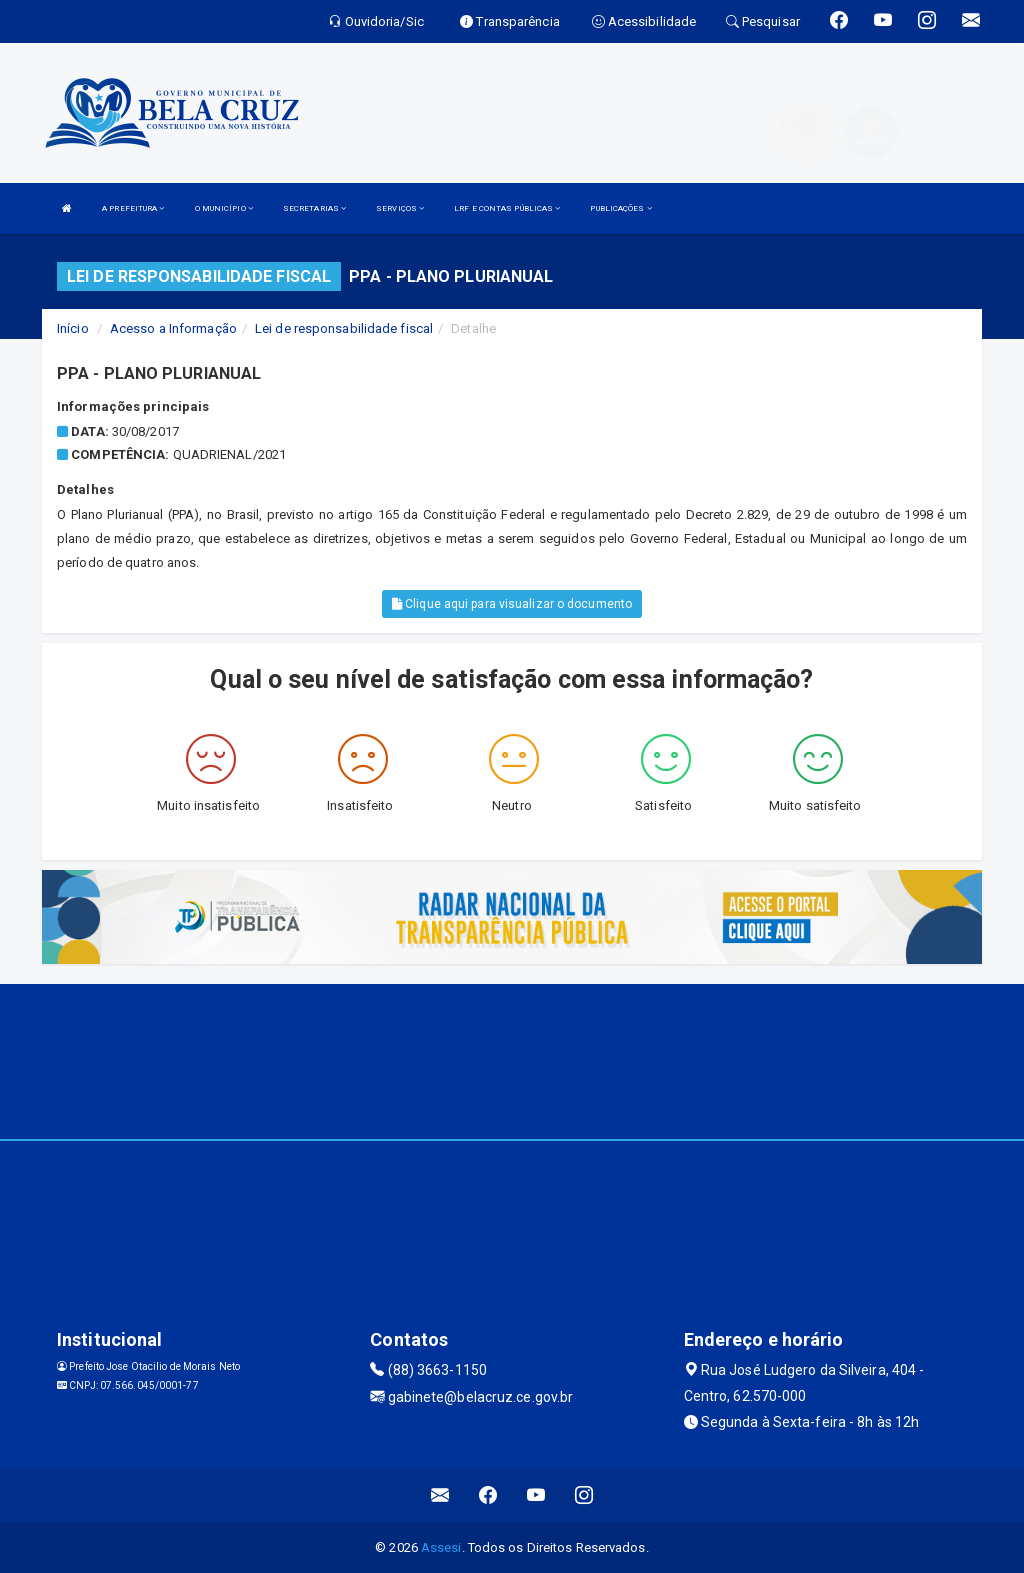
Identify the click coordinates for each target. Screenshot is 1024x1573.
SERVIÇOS (400, 208)
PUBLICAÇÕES (620, 208)
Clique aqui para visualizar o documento (512, 604)
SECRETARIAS (314, 208)
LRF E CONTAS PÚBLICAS (507, 208)
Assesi (441, 1547)
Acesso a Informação (173, 328)
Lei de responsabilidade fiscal (344, 328)
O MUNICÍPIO (224, 208)
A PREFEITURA (133, 208)
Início (73, 328)
